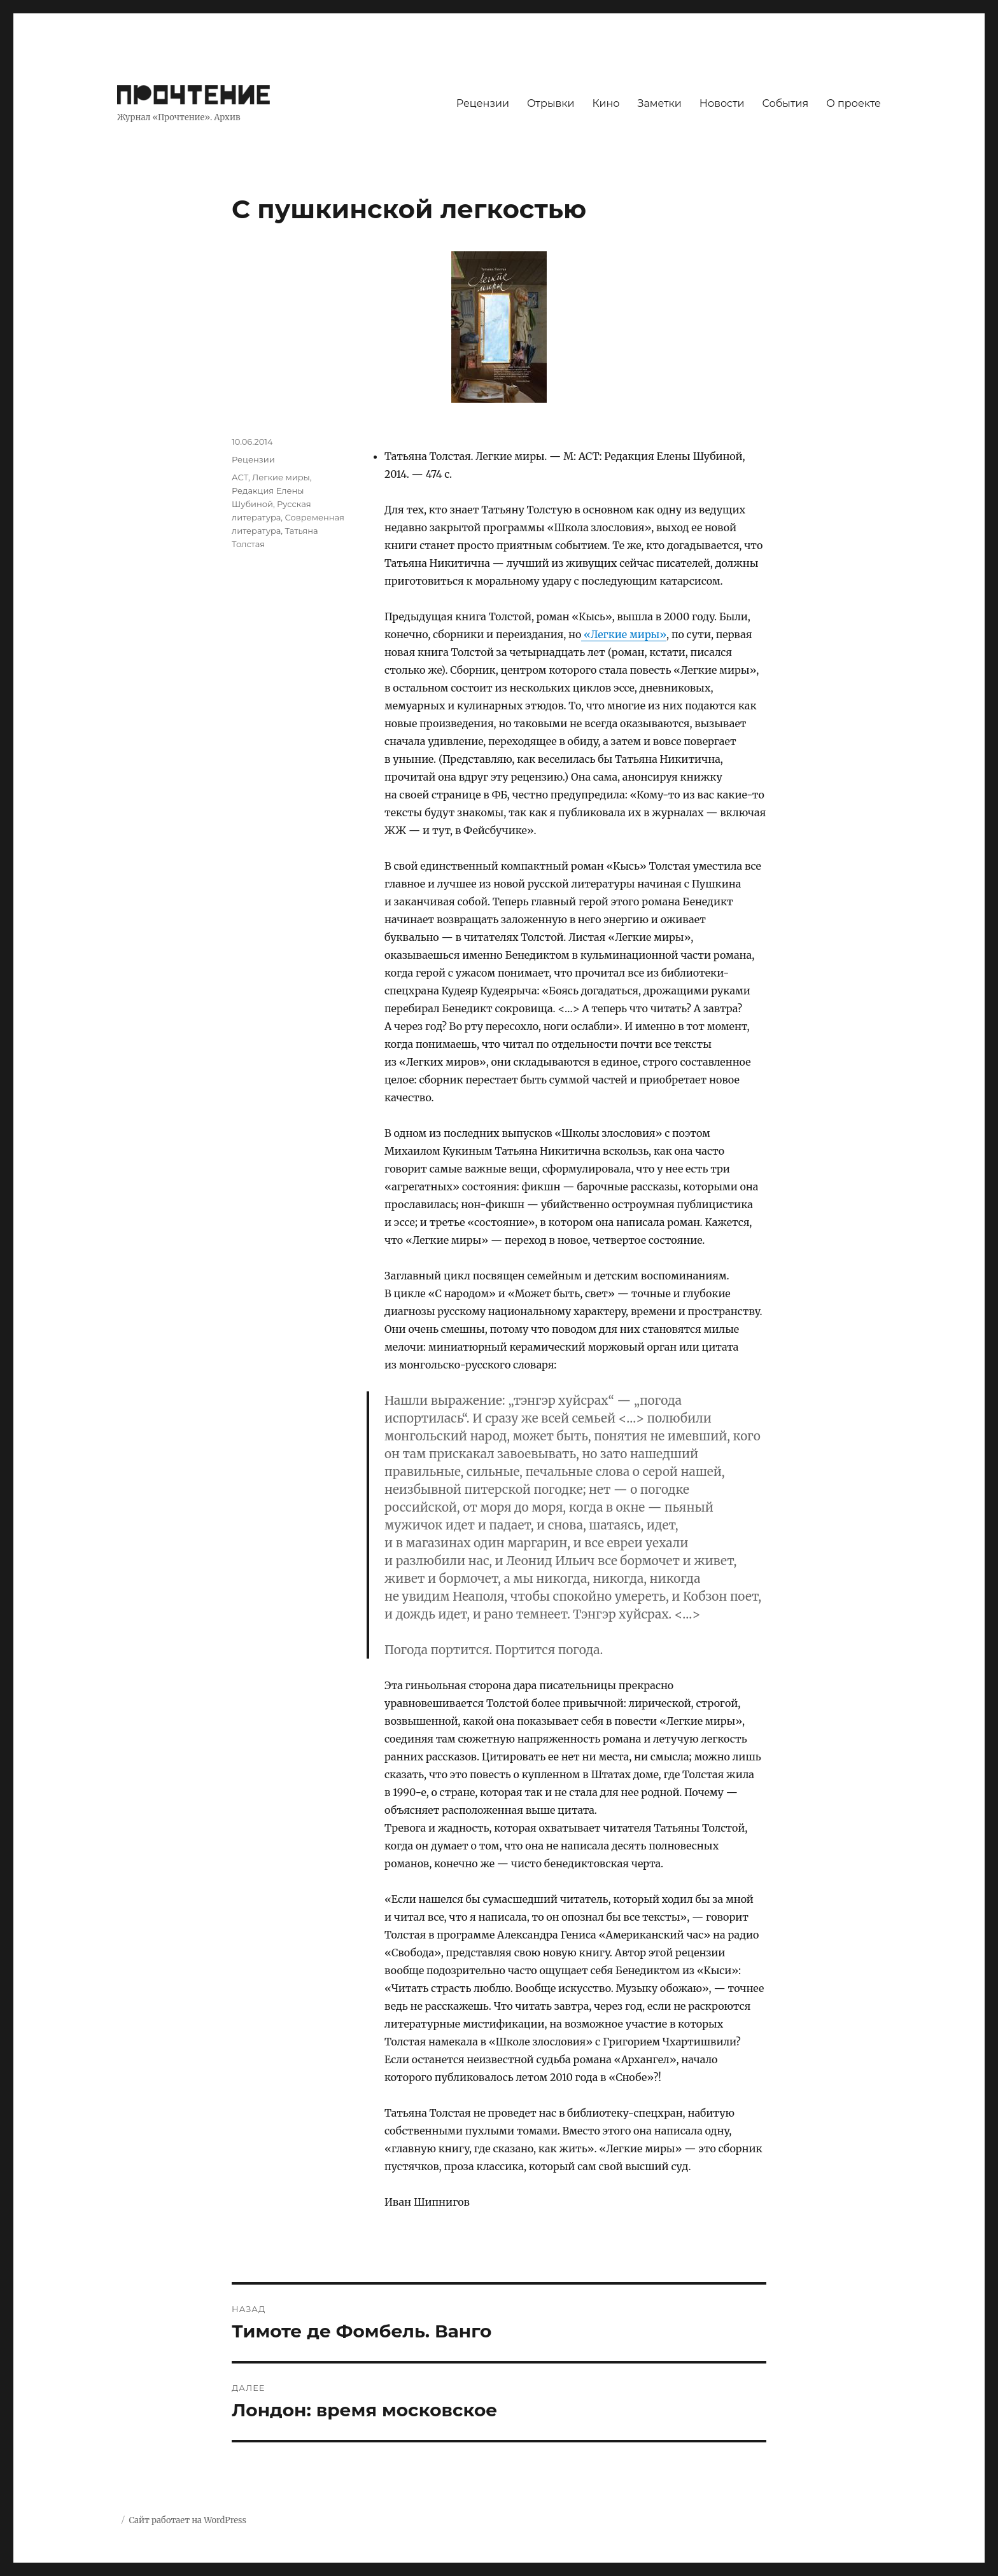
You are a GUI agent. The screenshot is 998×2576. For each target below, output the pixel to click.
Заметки (660, 103)
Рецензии (482, 103)
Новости (722, 103)
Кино (605, 103)
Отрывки (551, 103)
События (786, 103)
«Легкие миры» (623, 634)
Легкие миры (281, 477)
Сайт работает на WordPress (187, 2520)
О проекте (853, 103)
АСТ (240, 477)
